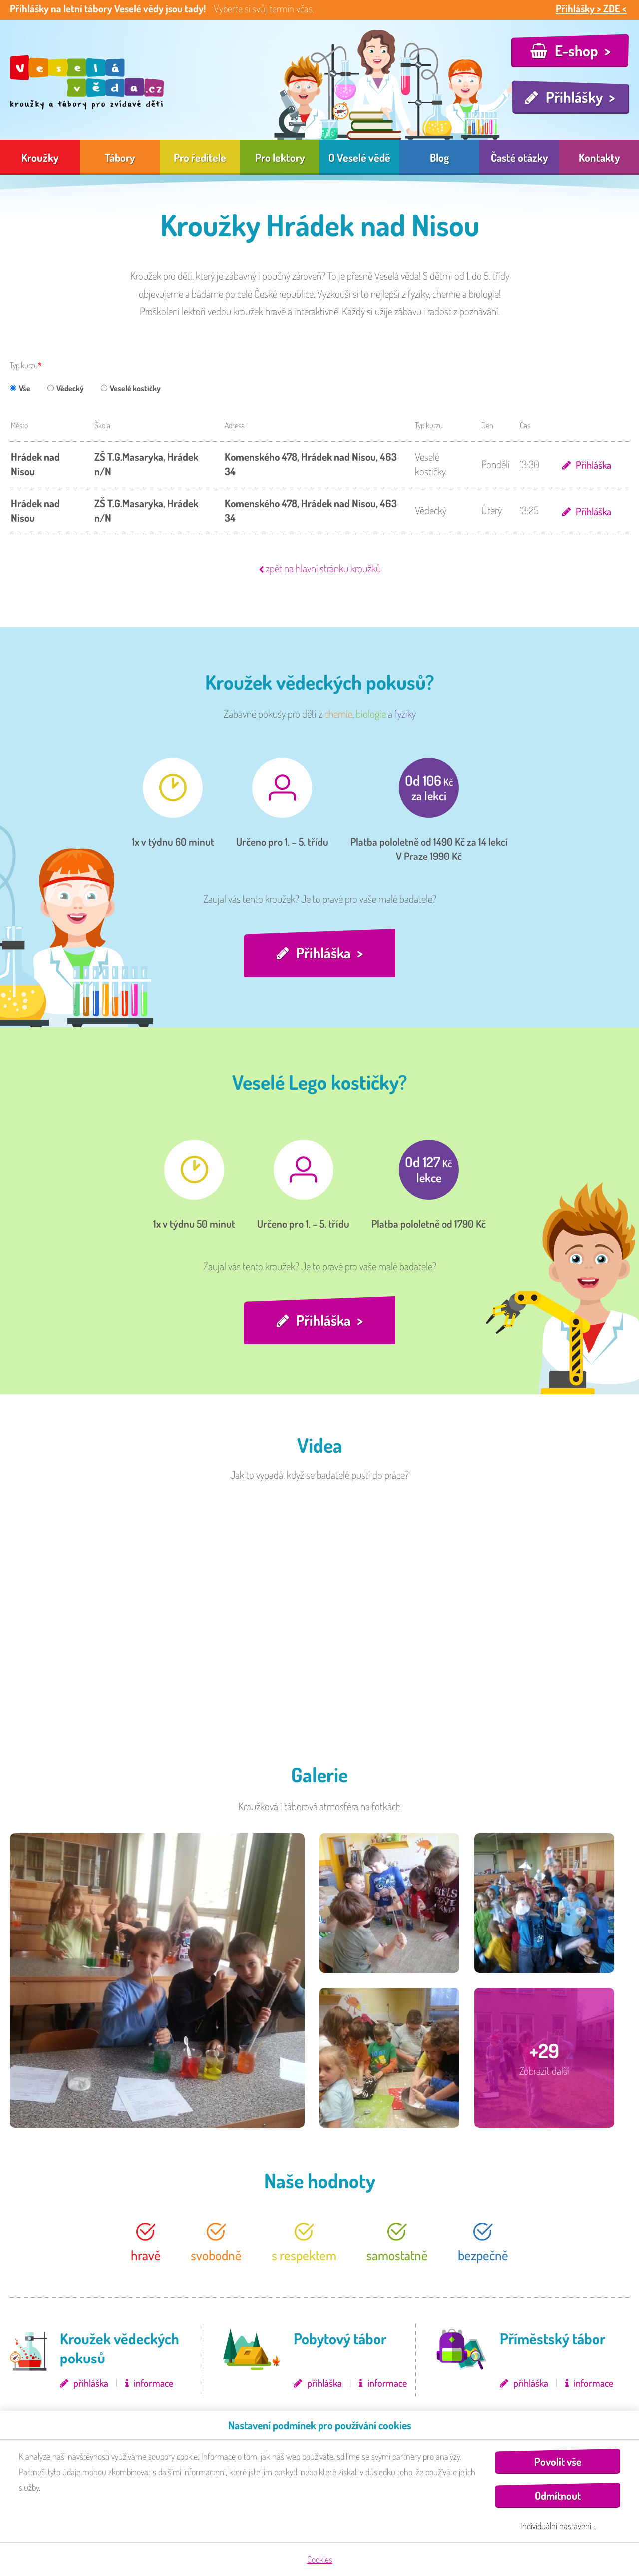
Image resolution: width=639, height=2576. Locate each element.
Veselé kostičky (131, 388)
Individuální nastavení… (558, 2525)
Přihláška (592, 464)
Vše (20, 388)
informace (153, 2385)
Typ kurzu (24, 365)
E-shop (576, 50)
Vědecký (65, 388)
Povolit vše (557, 2461)
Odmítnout (558, 2495)
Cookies (319, 2559)
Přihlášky (574, 96)
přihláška (90, 2385)
